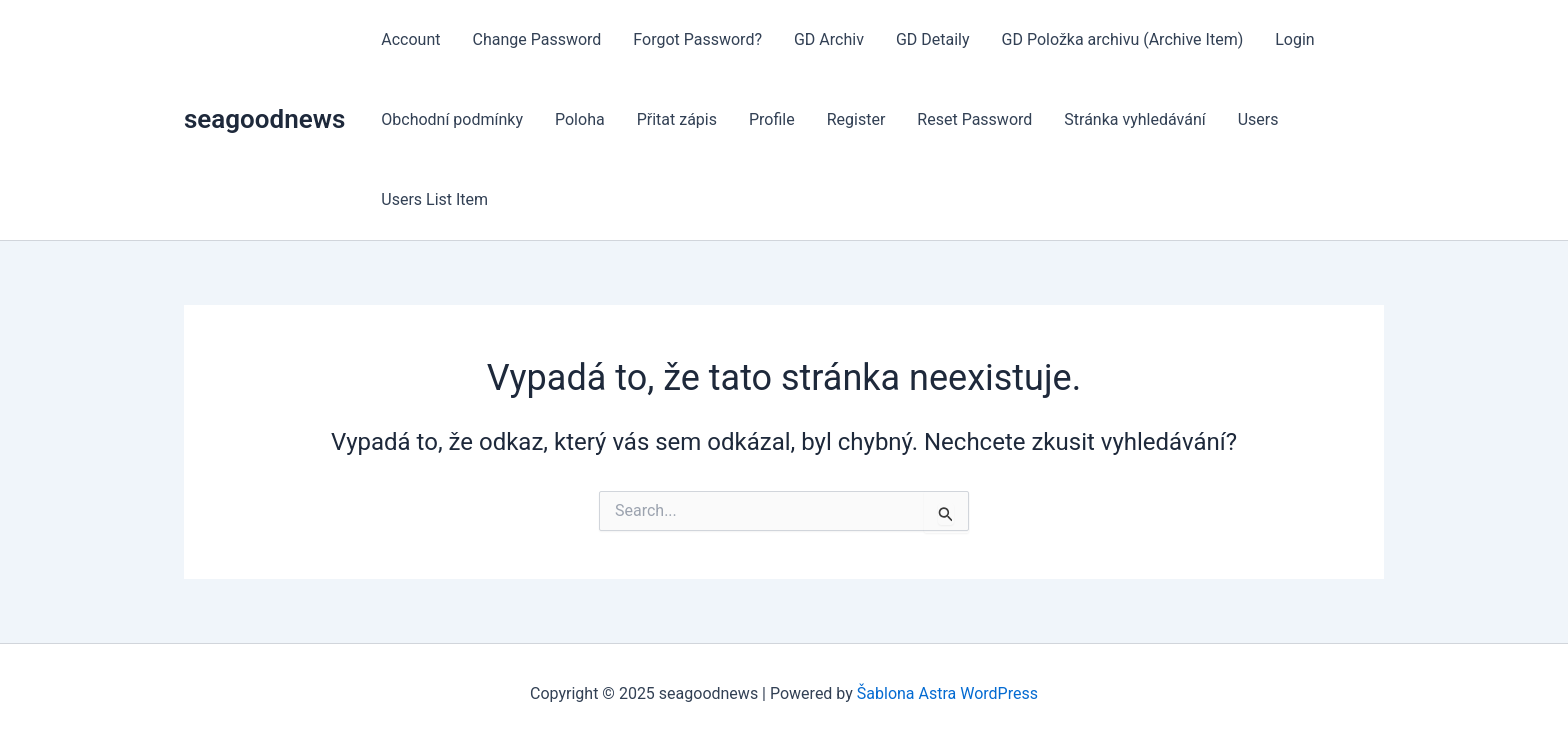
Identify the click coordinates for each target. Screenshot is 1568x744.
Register (856, 119)
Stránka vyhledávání (1134, 119)
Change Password (536, 39)
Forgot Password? (697, 39)
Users (1258, 119)
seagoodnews (264, 119)
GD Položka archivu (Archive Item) (1123, 39)
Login (1294, 39)
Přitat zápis (677, 119)
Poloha (580, 119)
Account (410, 39)
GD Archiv (829, 39)
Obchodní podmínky (452, 119)
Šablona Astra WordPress (947, 693)
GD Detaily (933, 39)
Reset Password (974, 119)
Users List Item (434, 199)
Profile (772, 119)
